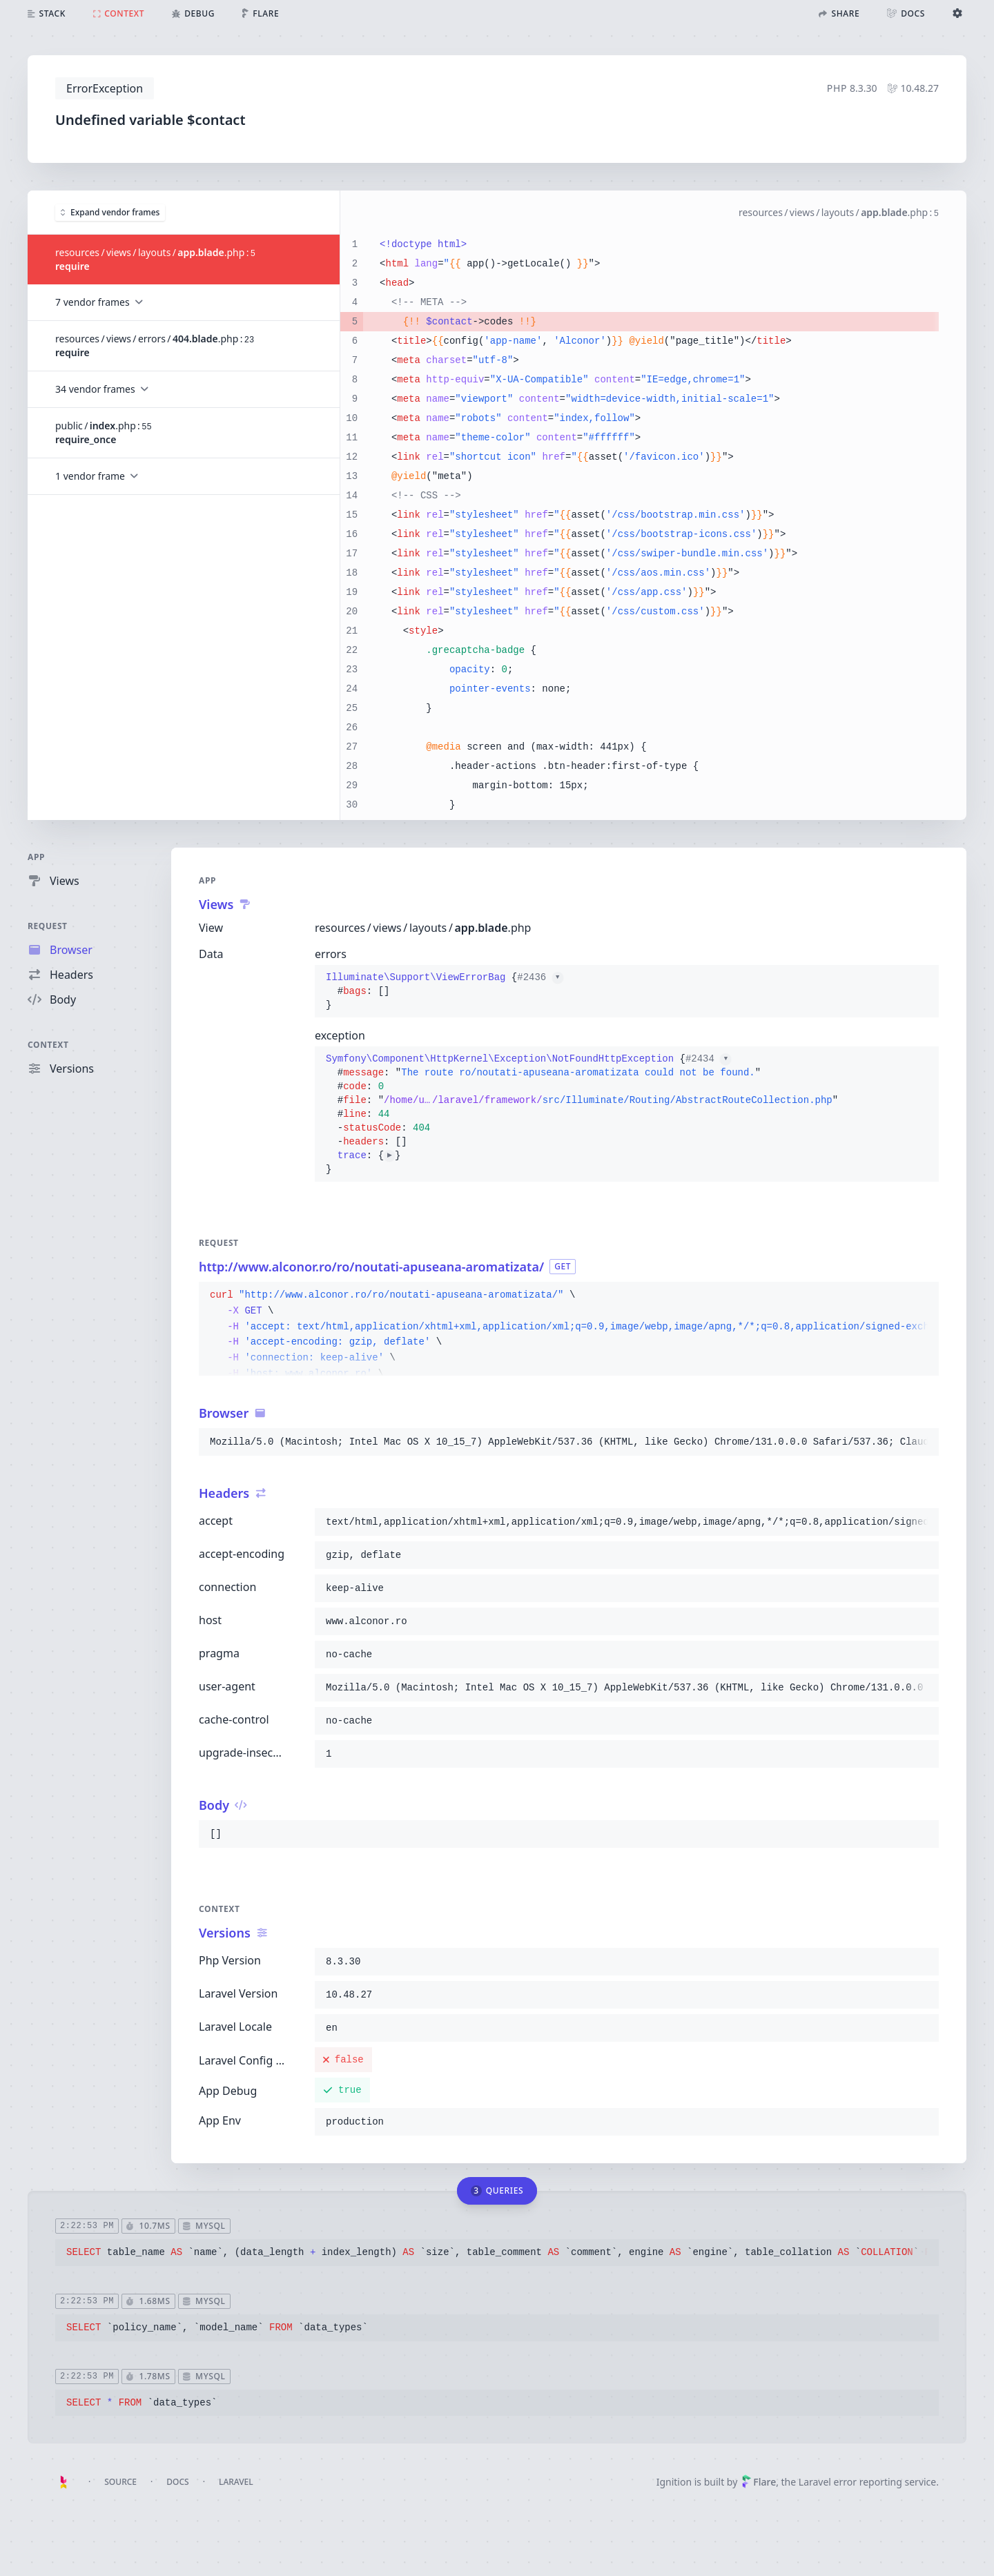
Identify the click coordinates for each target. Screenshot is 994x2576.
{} (444, 991)
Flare (758, 2481)
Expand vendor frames (110, 211)
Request (48, 926)
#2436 (540, 977)
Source (120, 2482)
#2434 (708, 1058)
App (36, 857)
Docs (177, 2482)
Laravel (236, 2482)
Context (48, 1045)
